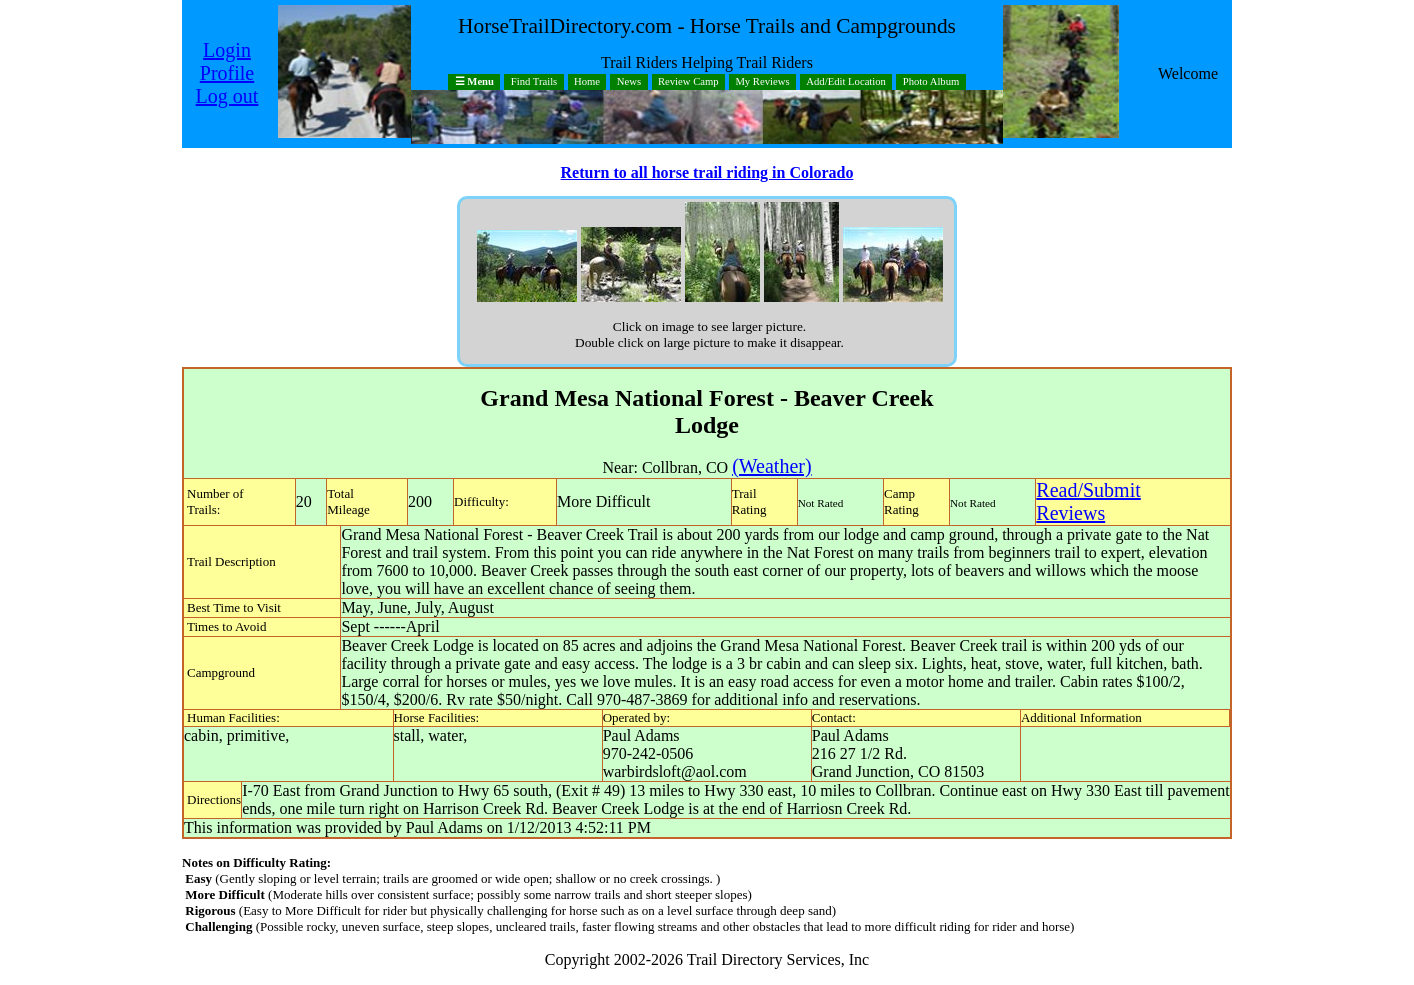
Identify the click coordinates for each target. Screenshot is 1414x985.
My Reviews (762, 82)
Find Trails (534, 82)
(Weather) (771, 466)
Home (587, 82)
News (629, 82)
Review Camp (688, 82)
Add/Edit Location (846, 82)
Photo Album (931, 82)
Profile (227, 73)
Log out (227, 96)
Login (227, 50)
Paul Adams (641, 735)
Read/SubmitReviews (1088, 501)
